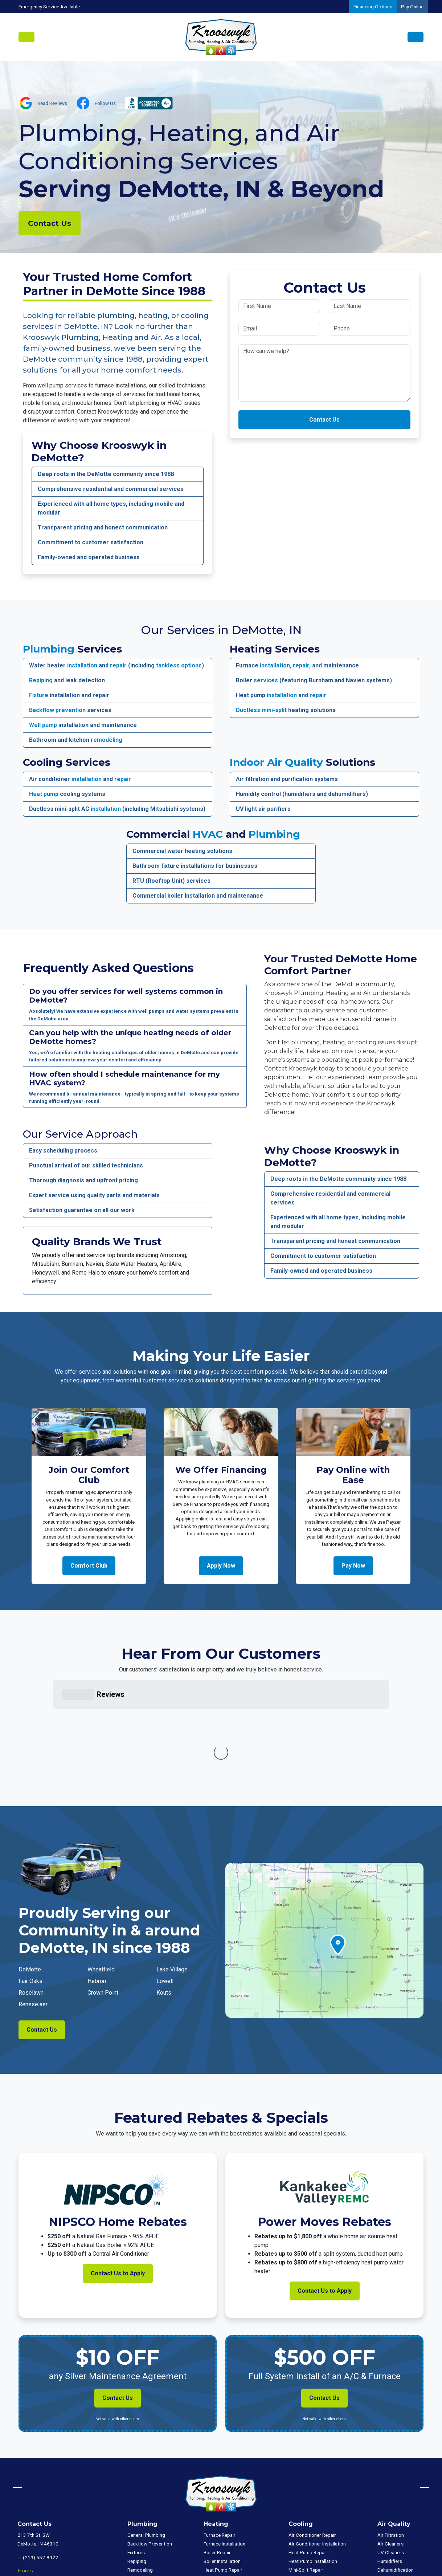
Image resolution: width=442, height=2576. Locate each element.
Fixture (38, 695)
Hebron (96, 1872)
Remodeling (140, 2461)
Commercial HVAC (397, 2485)
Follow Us (105, 103)
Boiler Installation (222, 2452)
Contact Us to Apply (118, 2164)
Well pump (43, 725)
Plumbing (48, 649)
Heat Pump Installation (228, 2470)
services (266, 680)
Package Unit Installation (230, 2504)
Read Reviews (52, 103)
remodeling (106, 739)
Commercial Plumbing (401, 2494)
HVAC (208, 834)
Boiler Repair (217, 2443)
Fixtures (136, 2443)
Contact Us (49, 223)
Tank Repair (139, 2478)
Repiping (41, 680)
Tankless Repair (144, 2496)
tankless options (179, 665)
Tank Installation (144, 2487)
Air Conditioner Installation (317, 2435)
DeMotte (30, 1860)
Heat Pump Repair (223, 2461)
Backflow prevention (57, 710)
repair (118, 665)
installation (82, 665)
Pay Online (412, 6)
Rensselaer (33, 1895)
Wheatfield (101, 1860)
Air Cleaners (390, 2435)
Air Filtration (390, 2426)
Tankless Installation (149, 2504)
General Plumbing (146, 2426)
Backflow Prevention (149, 2435)
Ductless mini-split (261, 710)
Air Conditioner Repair (312, 2426)
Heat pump (43, 794)
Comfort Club (88, 1565)
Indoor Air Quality (276, 762)
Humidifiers (389, 2452)
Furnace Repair (220, 2426)
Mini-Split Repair (221, 2478)
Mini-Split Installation (226, 2487)
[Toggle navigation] (26, 37)
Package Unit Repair (225, 2496)
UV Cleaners (390, 2443)
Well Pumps (140, 2470)
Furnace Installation (224, 2435)
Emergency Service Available (49, 6)
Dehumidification (395, 2461)
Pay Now (353, 1565)
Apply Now (221, 1565)
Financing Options (372, 6)
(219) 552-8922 (40, 2448)
